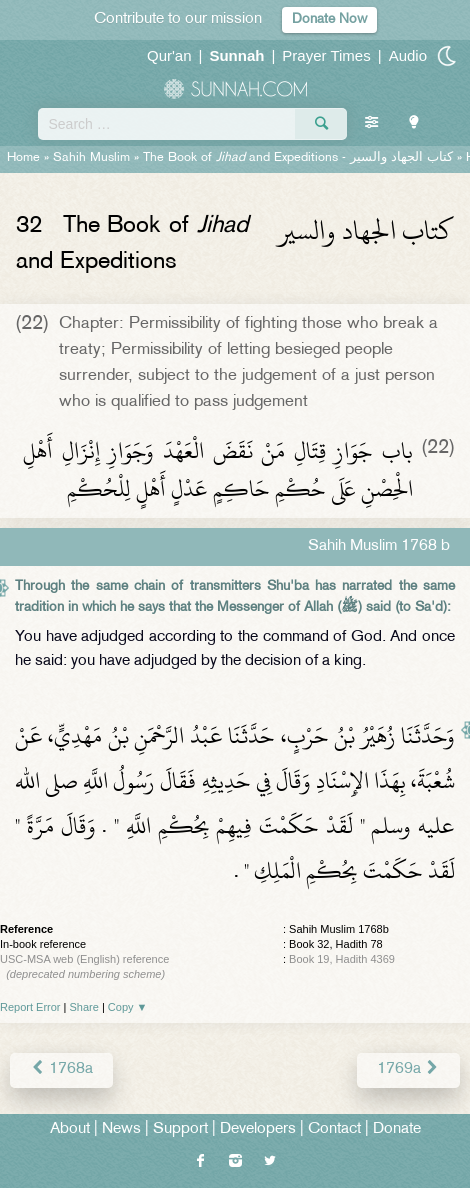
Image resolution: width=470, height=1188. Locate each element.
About (70, 1129)
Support (180, 1129)
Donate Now (329, 19)
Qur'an (169, 55)
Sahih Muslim (91, 158)
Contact (334, 1129)
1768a (61, 1069)
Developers (258, 1129)
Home (23, 158)
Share (84, 1007)
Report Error (30, 1007)
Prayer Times (326, 55)
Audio (408, 55)
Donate (397, 1129)
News (121, 1129)
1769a (408, 1069)
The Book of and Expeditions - (298, 158)
